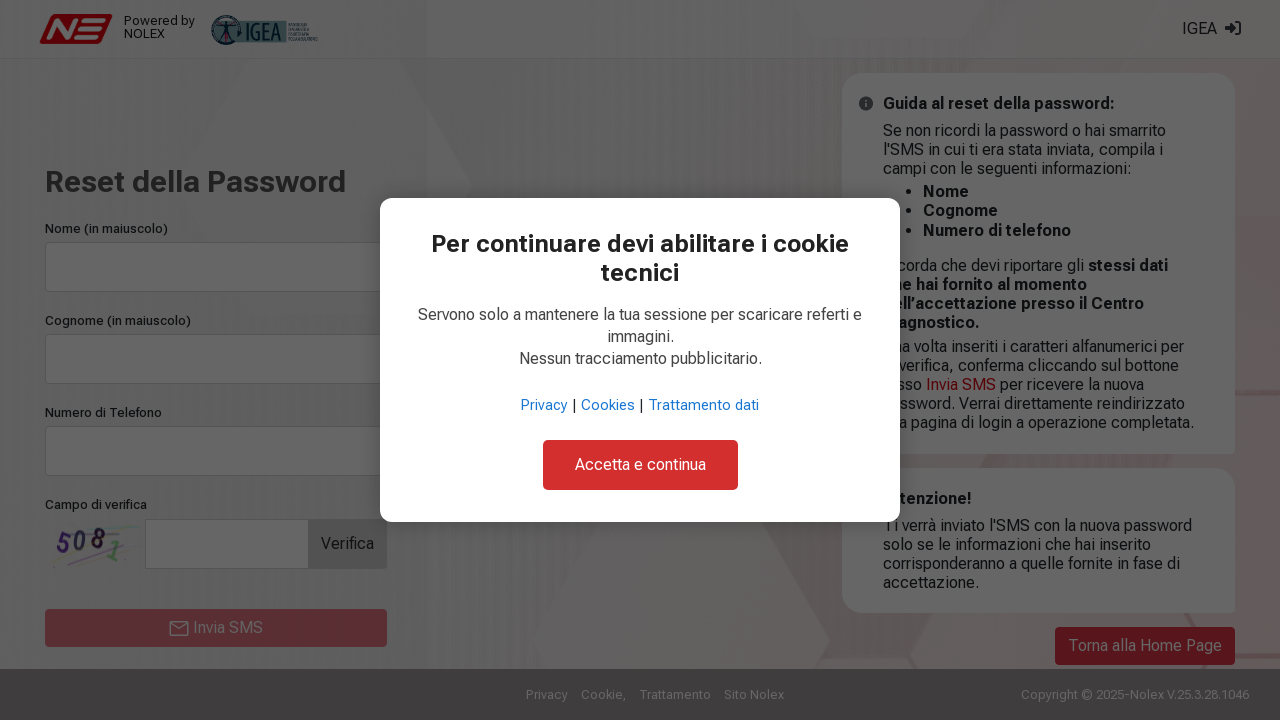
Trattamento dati (703, 405)
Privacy (544, 405)
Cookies (608, 405)
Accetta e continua (640, 464)
